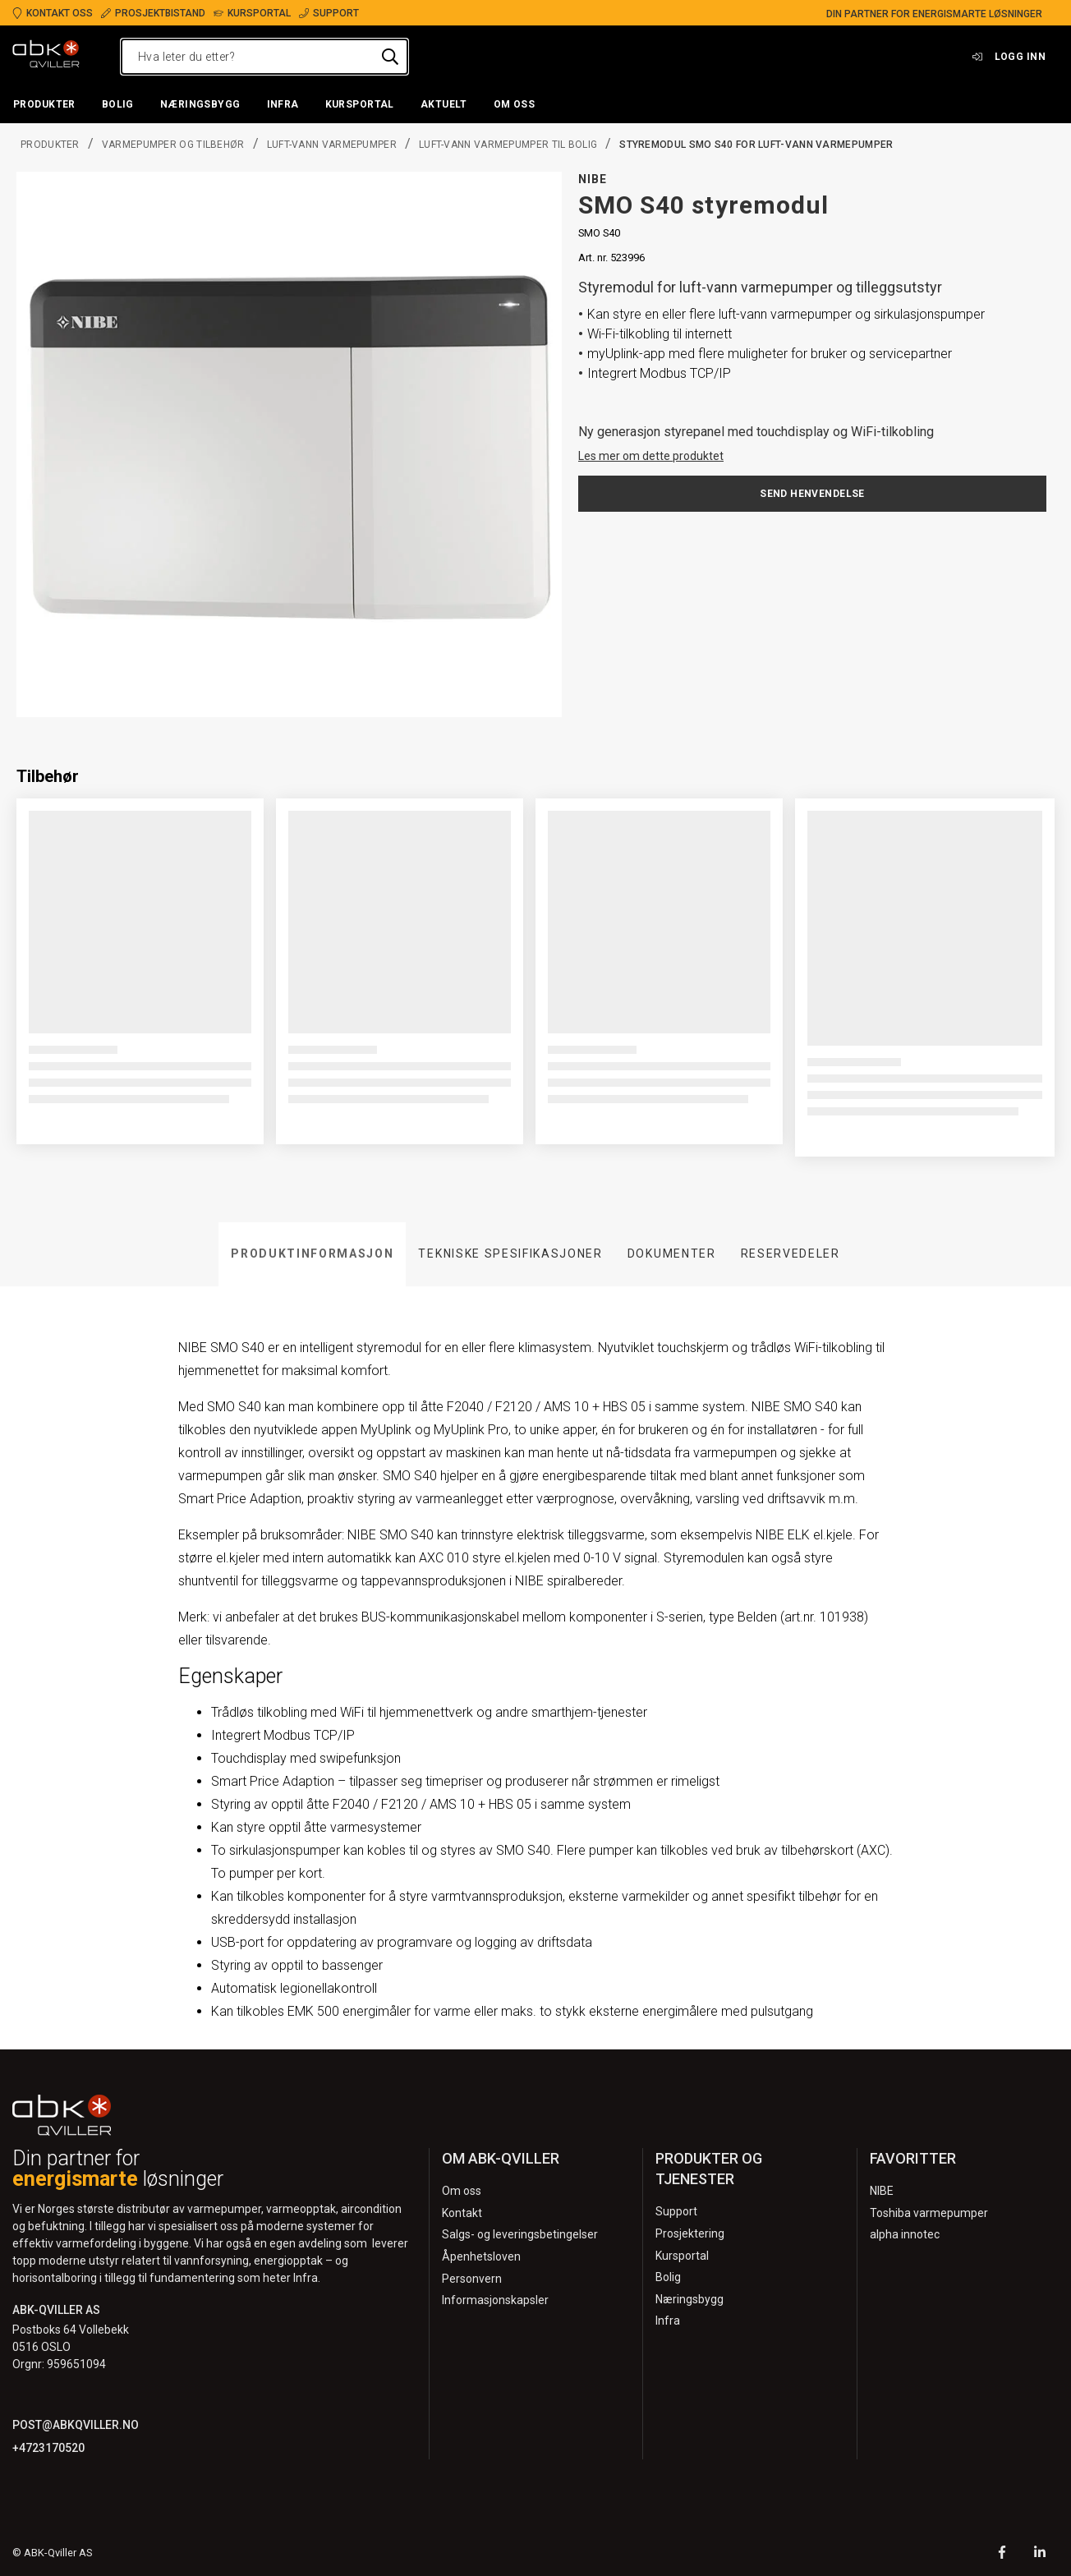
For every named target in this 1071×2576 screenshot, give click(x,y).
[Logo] (46, 56)
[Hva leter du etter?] (264, 57)
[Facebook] (1002, 2554)
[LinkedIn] (1040, 2554)
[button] (44, 105)
